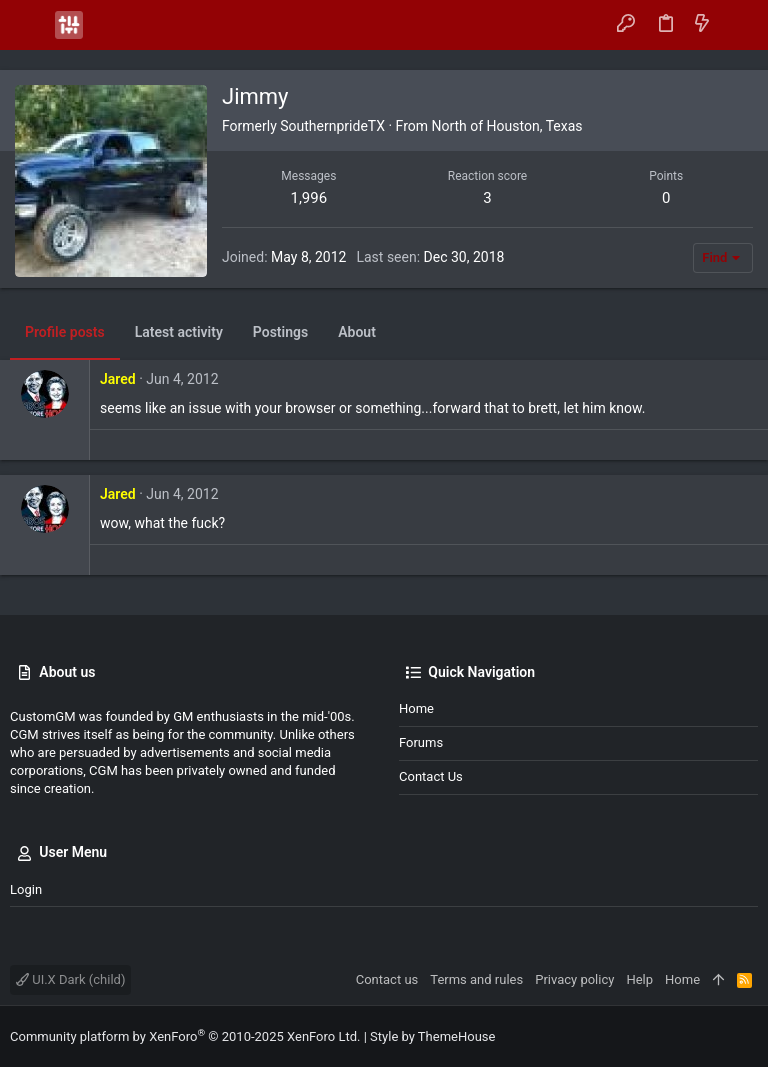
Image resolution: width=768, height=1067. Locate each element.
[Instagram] (749, 1036)
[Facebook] (719, 1036)
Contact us (431, 776)
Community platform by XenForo (185, 1036)
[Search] (738, 25)
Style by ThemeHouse (432, 1036)
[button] (30, 25)
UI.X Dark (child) (70, 979)
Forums (421, 742)
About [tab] (357, 332)
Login (26, 889)
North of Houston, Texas (506, 126)
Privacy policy (574, 979)
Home (416, 708)
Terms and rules (476, 979)
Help (639, 979)
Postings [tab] (280, 332)
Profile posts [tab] (65, 332)
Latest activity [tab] (179, 332)
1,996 (308, 198)
